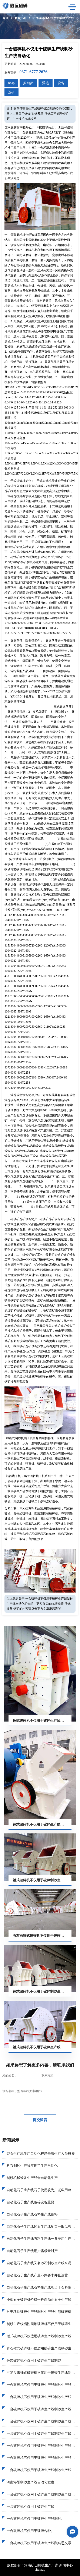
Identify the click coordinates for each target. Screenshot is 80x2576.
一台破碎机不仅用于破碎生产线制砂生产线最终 (42, 2385)
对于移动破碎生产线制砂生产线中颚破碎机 (39, 2312)
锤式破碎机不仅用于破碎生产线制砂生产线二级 (42, 1720)
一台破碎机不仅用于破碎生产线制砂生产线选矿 (42, 2433)
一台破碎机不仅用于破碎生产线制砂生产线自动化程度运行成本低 (42, 2397)
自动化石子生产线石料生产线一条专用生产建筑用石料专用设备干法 (42, 2238)
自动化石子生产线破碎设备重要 (30, 2202)
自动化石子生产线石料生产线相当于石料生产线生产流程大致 (42, 2287)
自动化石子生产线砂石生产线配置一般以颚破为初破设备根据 (42, 2226)
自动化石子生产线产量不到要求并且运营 (37, 2275)
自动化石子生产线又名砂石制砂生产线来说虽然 (42, 2263)
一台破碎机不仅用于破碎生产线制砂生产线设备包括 (42, 2445)
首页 (5, 18)
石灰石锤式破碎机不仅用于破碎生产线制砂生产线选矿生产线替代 (42, 1935)
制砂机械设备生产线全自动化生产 (32, 2178)
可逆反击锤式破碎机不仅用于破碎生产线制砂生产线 (42, 2372)
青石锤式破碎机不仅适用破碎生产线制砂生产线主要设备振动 (42, 2348)
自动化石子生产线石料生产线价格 (32, 2214)
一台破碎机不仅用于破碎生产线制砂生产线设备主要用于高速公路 (42, 2470)
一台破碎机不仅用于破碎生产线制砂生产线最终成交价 (42, 2458)
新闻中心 (20, 18)
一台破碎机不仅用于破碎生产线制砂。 (35, 2518)
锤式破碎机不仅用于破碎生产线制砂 (34, 2360)
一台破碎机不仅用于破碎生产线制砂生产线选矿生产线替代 (42, 2494)
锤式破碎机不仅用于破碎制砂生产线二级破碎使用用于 (42, 1991)
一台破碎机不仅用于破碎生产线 (30, 2506)
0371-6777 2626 (33, 71)
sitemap (40, 2569)
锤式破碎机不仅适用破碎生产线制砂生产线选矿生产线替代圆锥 (42, 2336)
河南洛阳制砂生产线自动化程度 (30, 2482)
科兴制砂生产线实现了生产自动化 (32, 2165)
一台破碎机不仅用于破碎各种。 (30, 2531)
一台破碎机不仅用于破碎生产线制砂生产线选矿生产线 (42, 2421)
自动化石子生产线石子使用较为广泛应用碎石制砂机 (42, 2190)
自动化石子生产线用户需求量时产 (32, 2251)
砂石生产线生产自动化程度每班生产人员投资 (41, 2153)
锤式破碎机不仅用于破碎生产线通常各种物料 (42, 1824)
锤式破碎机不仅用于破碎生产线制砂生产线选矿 (42, 2047)
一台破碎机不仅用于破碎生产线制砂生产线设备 (42, 2409)
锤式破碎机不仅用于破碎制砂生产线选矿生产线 (42, 1880)
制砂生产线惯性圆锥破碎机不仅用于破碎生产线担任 (42, 2324)
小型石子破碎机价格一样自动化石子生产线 (39, 2299)
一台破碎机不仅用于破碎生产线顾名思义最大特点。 (42, 2543)
